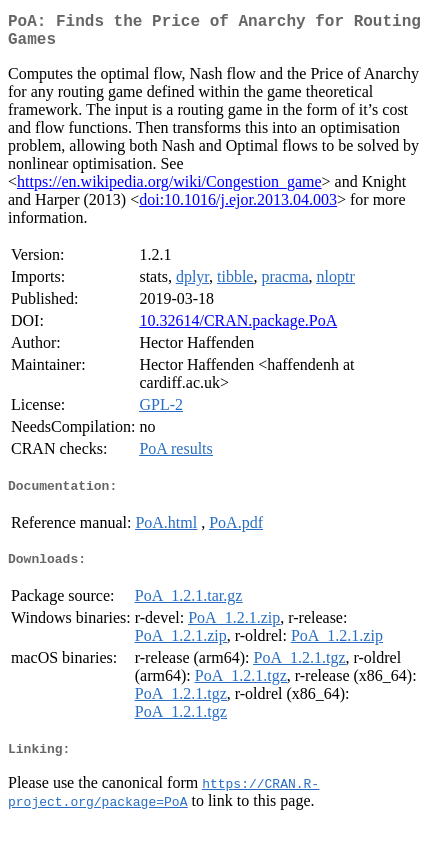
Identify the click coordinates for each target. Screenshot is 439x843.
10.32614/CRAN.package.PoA (238, 328)
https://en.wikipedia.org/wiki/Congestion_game (169, 189)
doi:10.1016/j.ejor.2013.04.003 (238, 207)
